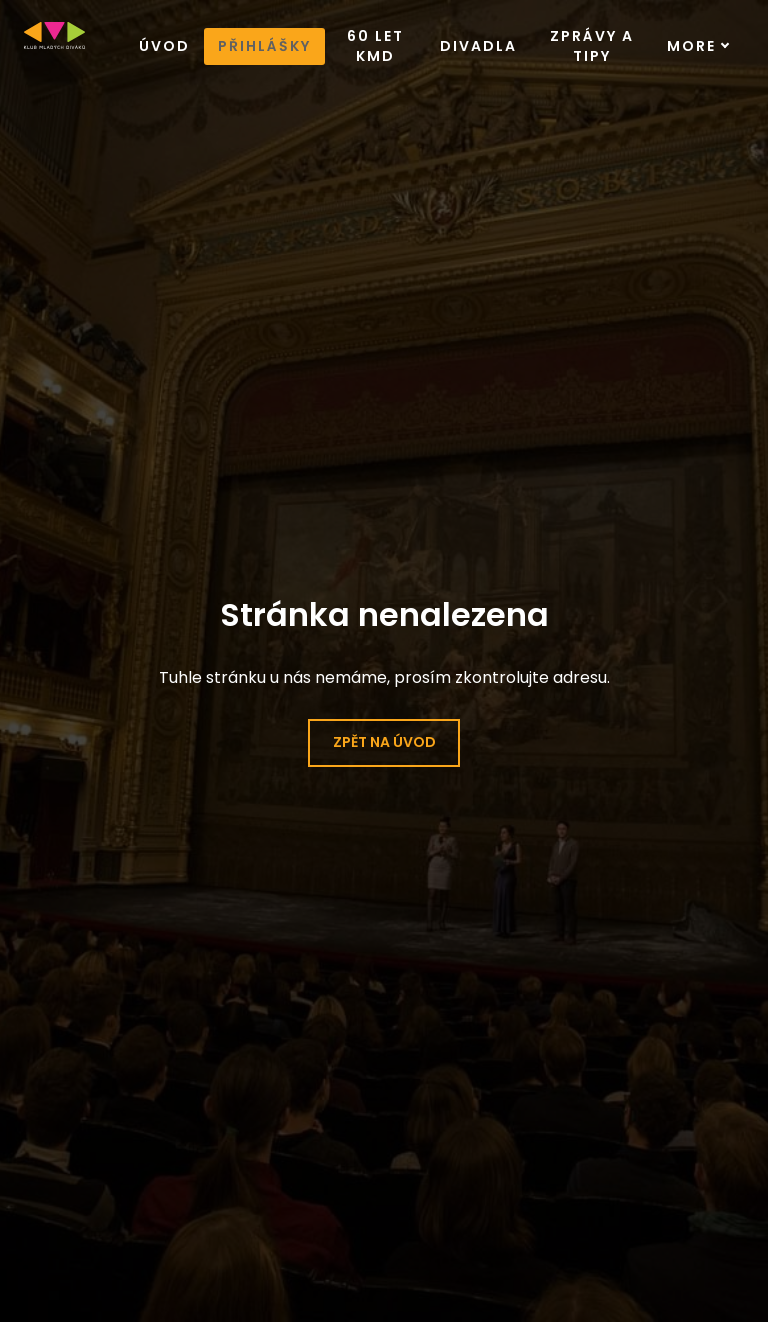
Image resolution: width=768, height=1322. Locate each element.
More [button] (698, 42)
